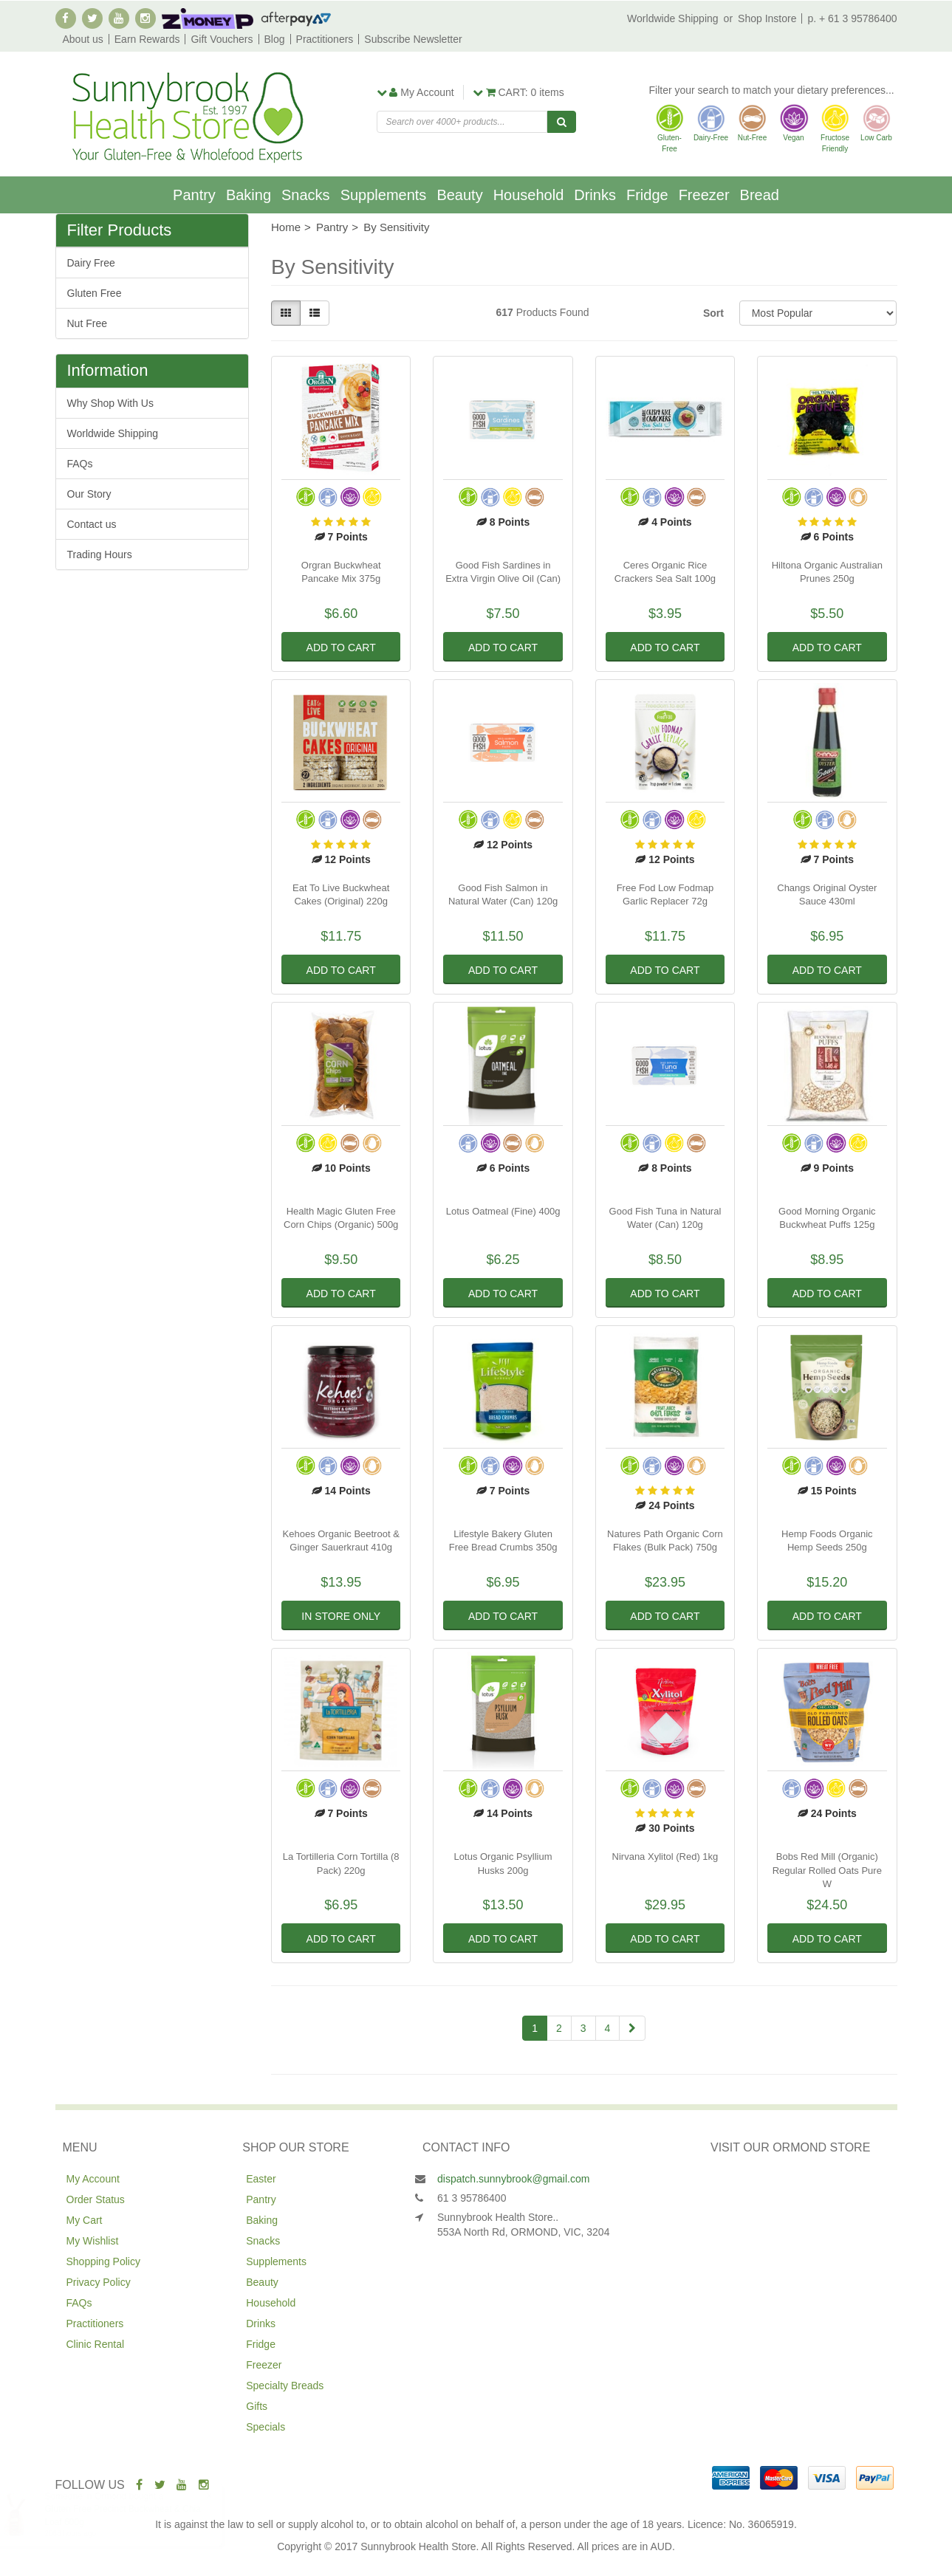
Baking (248, 195)
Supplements (383, 195)
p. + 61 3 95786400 (852, 18)
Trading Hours (99, 554)
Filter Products (119, 230)
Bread (759, 195)
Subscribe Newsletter (413, 39)
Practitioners (325, 39)
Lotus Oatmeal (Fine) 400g (503, 1211)
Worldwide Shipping (672, 18)
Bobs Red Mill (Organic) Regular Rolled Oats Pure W (827, 1870)
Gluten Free (94, 293)
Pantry (194, 195)
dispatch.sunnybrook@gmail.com (513, 2179)
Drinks (595, 195)
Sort (713, 313)
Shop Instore (767, 18)
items (518, 92)
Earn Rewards (147, 39)
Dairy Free (91, 263)
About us (83, 39)
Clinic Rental (95, 2344)
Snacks (305, 195)
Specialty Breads (284, 2385)
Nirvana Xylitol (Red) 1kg (665, 1856)
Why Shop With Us (110, 403)
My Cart (84, 2220)
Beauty (459, 195)
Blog (274, 39)
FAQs (80, 464)
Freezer (704, 195)
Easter (260, 2179)
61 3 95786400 (471, 2198)
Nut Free (87, 323)
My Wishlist (92, 2241)
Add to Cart (341, 647)
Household (528, 195)
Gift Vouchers (222, 39)
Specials (265, 2427)
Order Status (95, 2199)
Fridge (647, 195)
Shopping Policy (103, 2261)
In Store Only (340, 1616)
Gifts (256, 2406)
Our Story (89, 494)
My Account (93, 2179)
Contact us (92, 524)
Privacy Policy (98, 2282)
